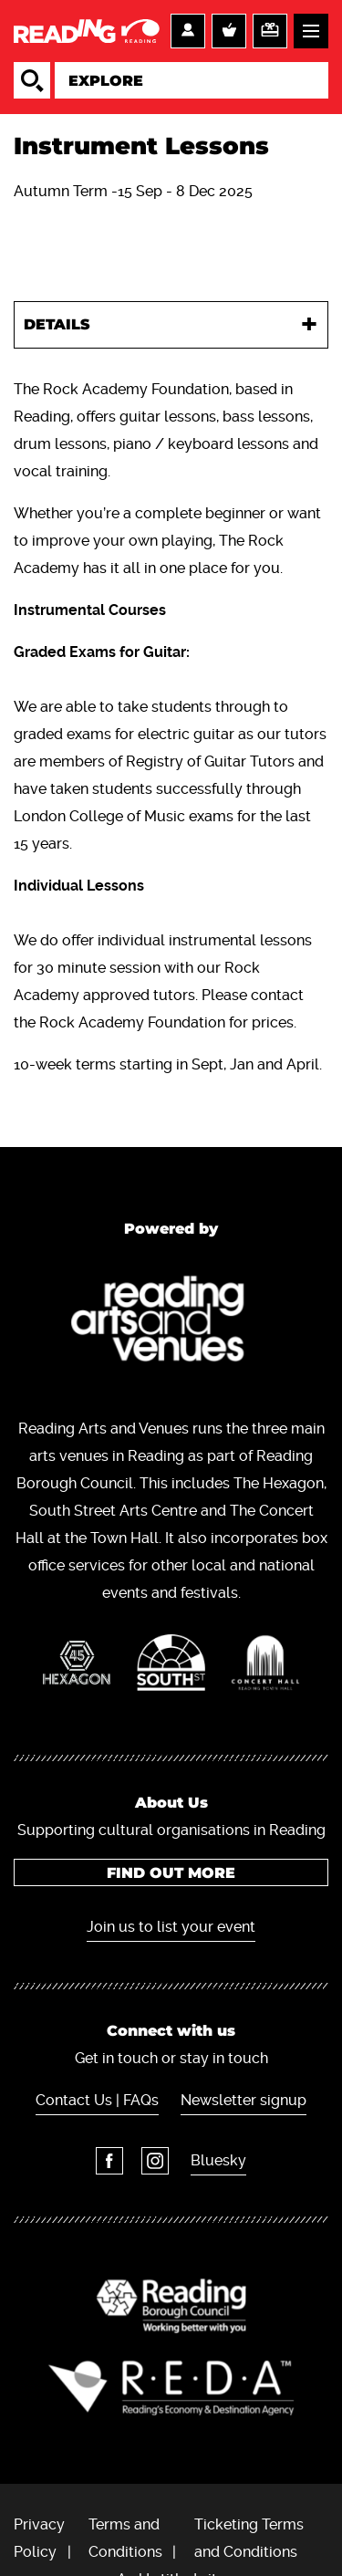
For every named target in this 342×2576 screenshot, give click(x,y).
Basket (229, 31)
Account (188, 31)
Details (57, 324)
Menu (311, 31)
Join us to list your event (171, 1926)
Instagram (155, 2160)
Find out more (171, 1873)
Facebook (109, 2160)
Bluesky (218, 2160)
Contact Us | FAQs (97, 2100)
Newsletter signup (243, 2100)
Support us (270, 31)
